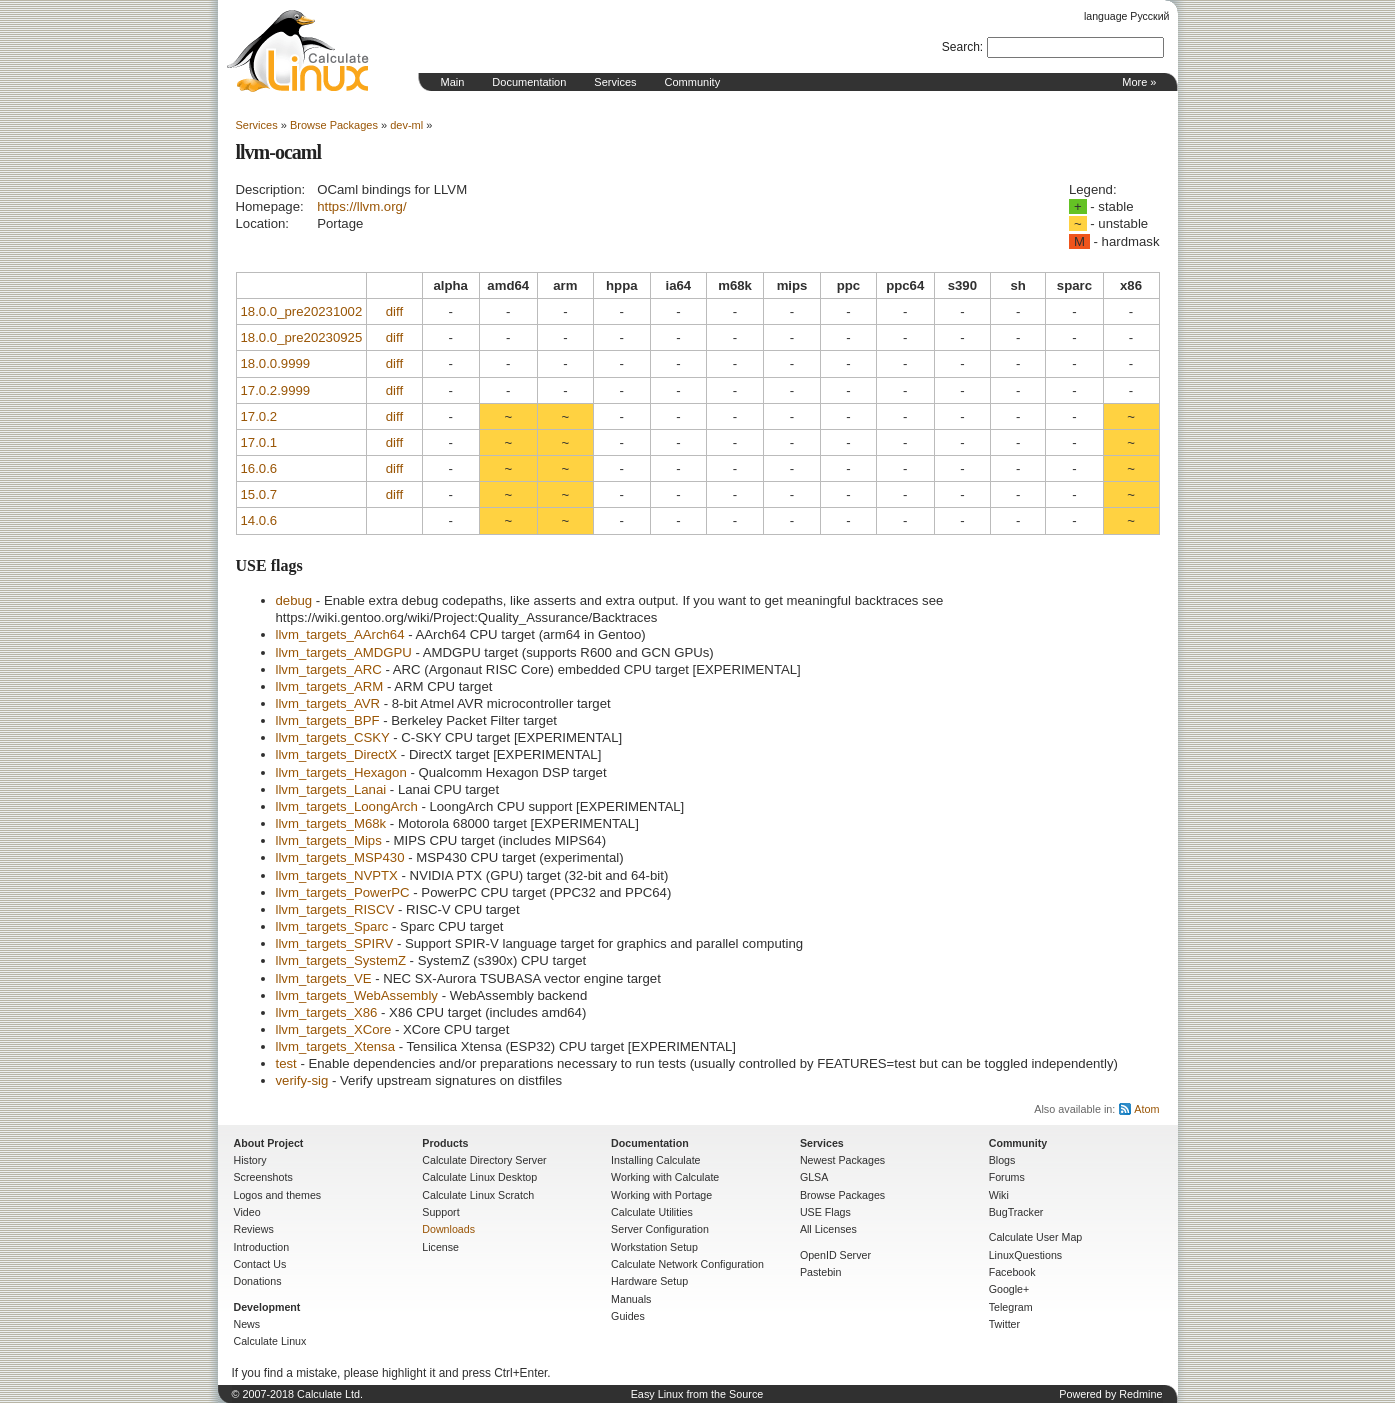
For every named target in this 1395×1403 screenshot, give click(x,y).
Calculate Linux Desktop (479, 1177)
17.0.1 (259, 442)
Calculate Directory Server (484, 1160)
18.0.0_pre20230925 (302, 337)
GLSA (814, 1177)
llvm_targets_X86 (327, 1012)
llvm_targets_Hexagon (341, 772)
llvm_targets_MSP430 (340, 857)
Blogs (1002, 1160)
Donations (258, 1281)
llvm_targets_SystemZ (341, 960)
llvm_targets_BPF (328, 720)
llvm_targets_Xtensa (335, 1046)
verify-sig (302, 1080)
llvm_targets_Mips (329, 840)
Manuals (631, 1299)
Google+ (1009, 1289)
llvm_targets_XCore (334, 1029)
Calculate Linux (270, 1341)
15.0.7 (259, 494)
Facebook (1012, 1272)
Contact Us (260, 1264)
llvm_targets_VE (324, 978)
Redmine (1140, 1394)
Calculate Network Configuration (687, 1264)
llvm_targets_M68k (331, 823)
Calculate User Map (1036, 1237)
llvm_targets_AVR (328, 703)
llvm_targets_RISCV (335, 909)
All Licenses (828, 1229)
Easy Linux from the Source (697, 1394)
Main (453, 82)
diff (394, 311)
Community (693, 82)
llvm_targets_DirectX (337, 754)
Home (298, 51)
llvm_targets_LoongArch (347, 806)
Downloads (448, 1229)
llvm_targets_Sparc (332, 926)
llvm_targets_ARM (330, 686)
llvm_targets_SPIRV (335, 943)
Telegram (1011, 1307)
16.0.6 (259, 468)
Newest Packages (842, 1160)
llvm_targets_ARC (329, 669)
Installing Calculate (655, 1160)
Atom (1146, 1109)
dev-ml (406, 125)
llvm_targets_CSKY (333, 737)
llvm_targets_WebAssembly (357, 995)
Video (247, 1212)
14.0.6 (259, 520)
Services (615, 82)
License (440, 1247)
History (250, 1160)
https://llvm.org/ (361, 206)
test (286, 1063)
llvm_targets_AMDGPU (344, 652)
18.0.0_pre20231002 (302, 311)
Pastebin (820, 1272)
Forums (1007, 1177)
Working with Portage (661, 1195)
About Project (269, 1143)
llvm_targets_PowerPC (343, 892)
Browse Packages (334, 125)
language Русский (1126, 16)
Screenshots (263, 1177)
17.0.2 (259, 416)
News (247, 1324)
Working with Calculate (665, 1177)
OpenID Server (835, 1255)
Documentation (529, 82)
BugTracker (1016, 1212)
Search (961, 47)
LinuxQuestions (1025, 1255)
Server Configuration (660, 1229)
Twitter (1004, 1324)
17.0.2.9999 (276, 390)
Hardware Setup (649, 1281)
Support (440, 1212)
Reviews (254, 1229)
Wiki (999, 1195)
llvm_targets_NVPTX (337, 875)
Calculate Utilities (652, 1212)
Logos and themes (278, 1195)
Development (267, 1307)
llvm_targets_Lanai (331, 789)
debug (294, 600)
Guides (628, 1316)
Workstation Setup (654, 1247)
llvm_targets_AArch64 (340, 634)
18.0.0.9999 (276, 363)
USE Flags (825, 1212)
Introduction (262, 1247)
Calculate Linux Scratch (478, 1195)
